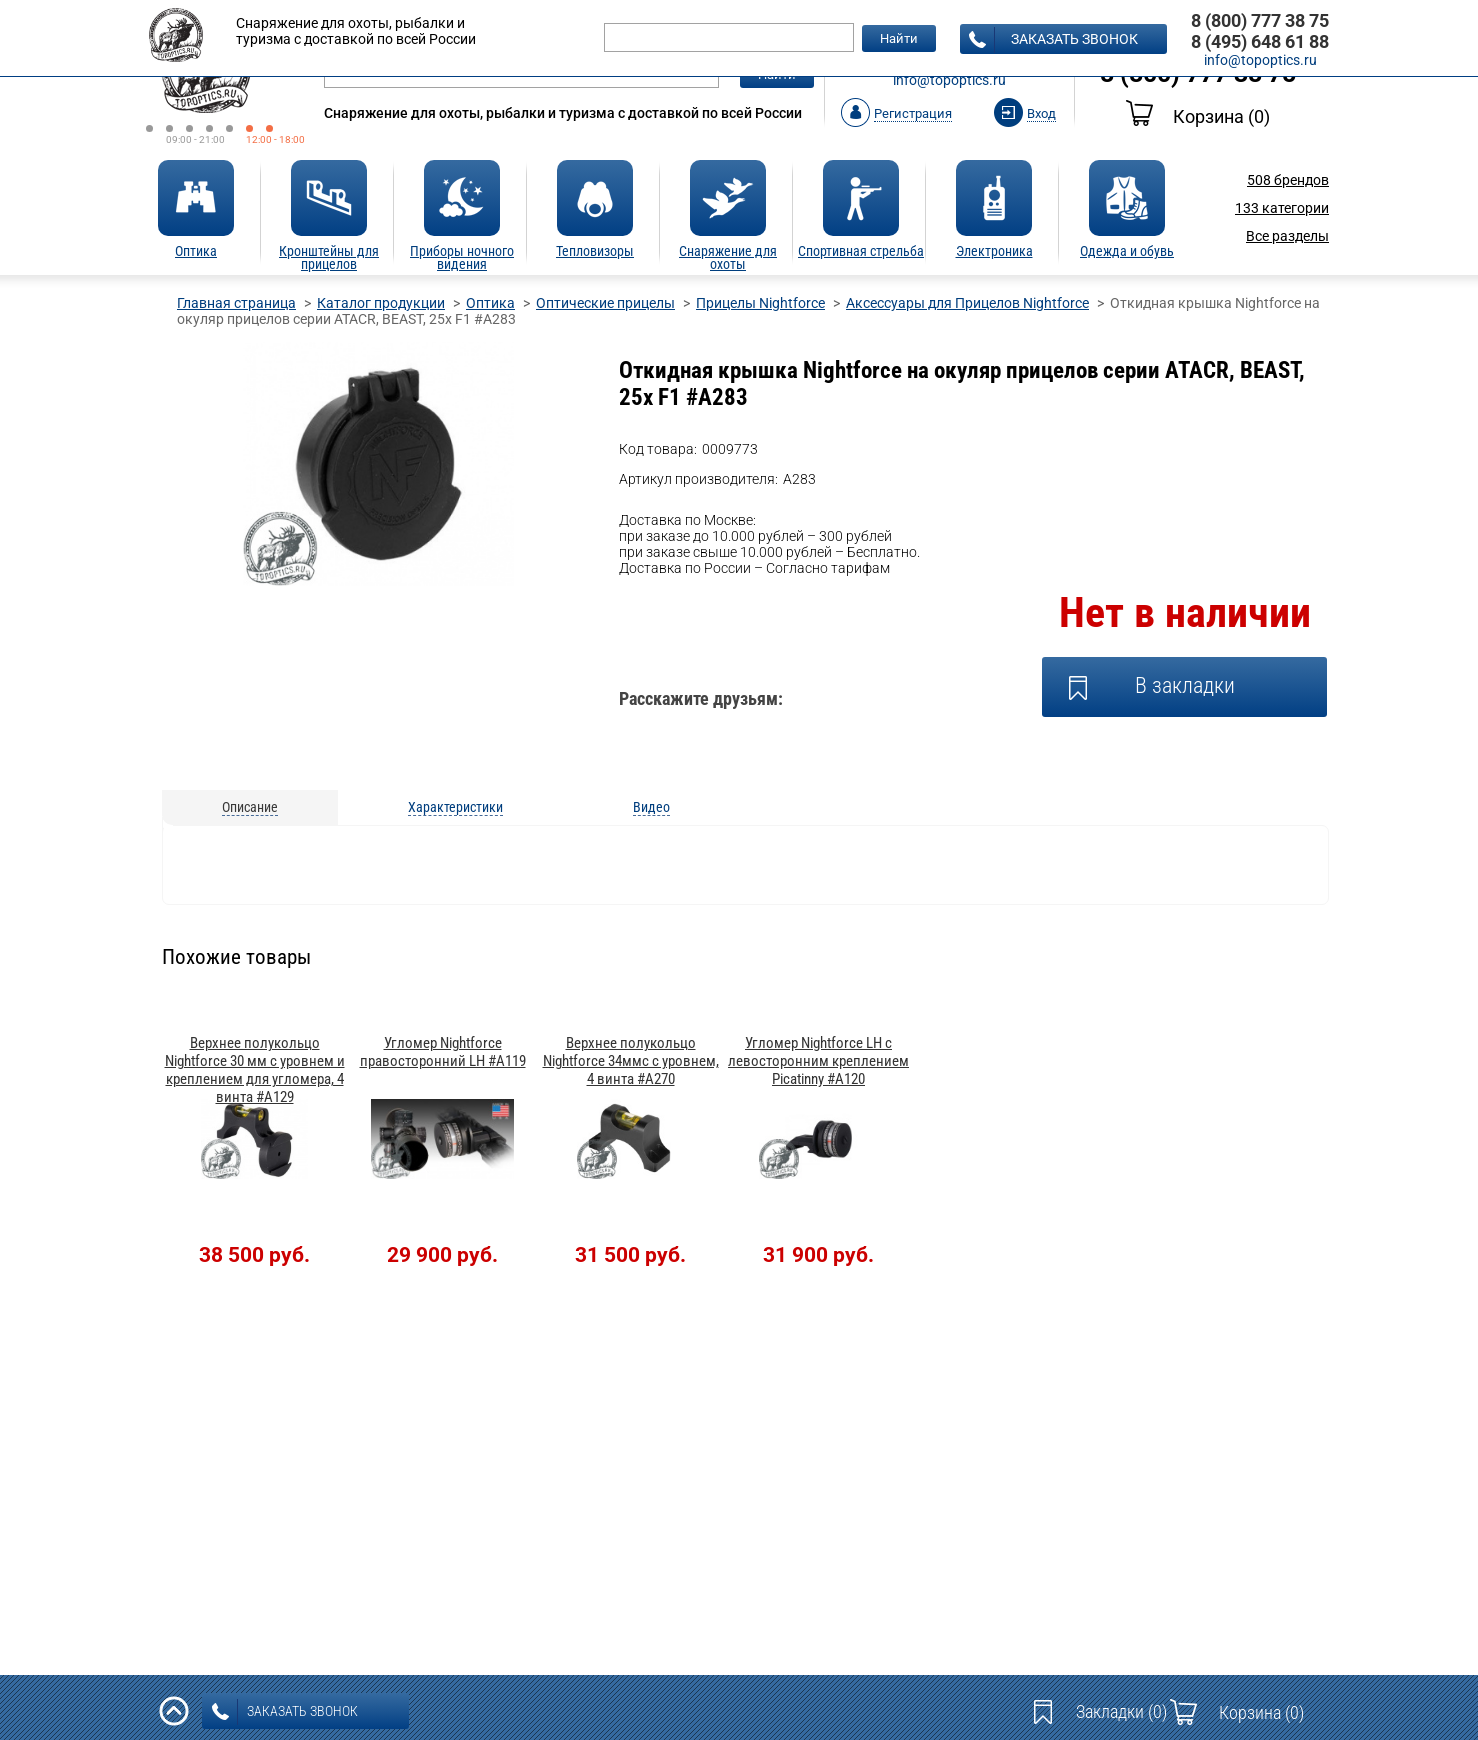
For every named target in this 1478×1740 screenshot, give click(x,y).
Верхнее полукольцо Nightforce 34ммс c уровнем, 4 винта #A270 (631, 1061)
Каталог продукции (381, 303)
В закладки (1185, 685)
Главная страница (236, 303)
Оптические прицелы (605, 303)
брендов (1288, 180)
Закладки (1121, 1711)
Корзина (1198, 116)
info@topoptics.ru (949, 80)
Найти (899, 38)
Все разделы (1287, 236)
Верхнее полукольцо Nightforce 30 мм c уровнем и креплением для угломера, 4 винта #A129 (255, 1070)
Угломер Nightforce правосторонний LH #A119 (443, 1052)
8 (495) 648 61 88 (1260, 41)
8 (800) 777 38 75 (1260, 20)
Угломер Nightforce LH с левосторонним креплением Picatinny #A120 (818, 1061)
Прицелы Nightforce (760, 303)
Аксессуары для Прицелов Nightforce (967, 303)
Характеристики (455, 807)
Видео (651, 807)
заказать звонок (1053, 40)
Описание (250, 807)
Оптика (490, 303)
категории (1282, 208)
